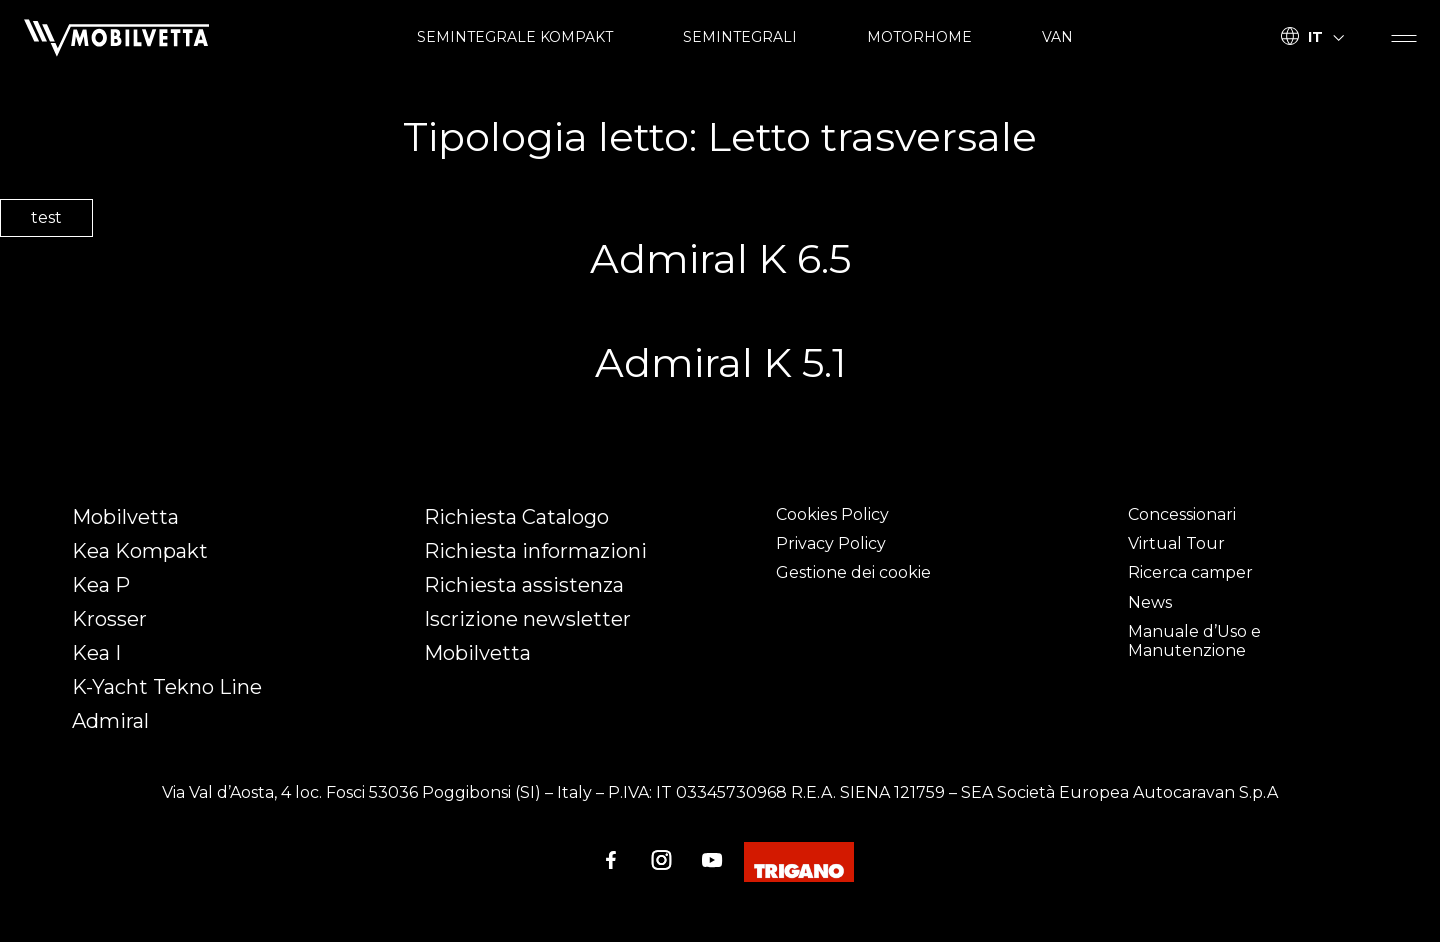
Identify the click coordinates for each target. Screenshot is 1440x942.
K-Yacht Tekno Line (167, 687)
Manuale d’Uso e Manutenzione (1194, 641)
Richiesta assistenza (524, 585)
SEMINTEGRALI (740, 37)
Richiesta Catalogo (516, 517)
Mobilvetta (125, 517)
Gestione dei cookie (853, 572)
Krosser (109, 619)
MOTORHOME (919, 37)
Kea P (101, 585)
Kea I (96, 653)
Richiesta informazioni (535, 551)
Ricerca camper (1190, 572)
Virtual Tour (1176, 543)
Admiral (110, 721)
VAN (1057, 37)
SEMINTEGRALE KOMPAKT (515, 37)
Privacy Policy (831, 543)
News (1150, 602)
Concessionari (1182, 514)
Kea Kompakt (140, 551)
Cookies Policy (832, 514)
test (46, 217)
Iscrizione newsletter (527, 619)
